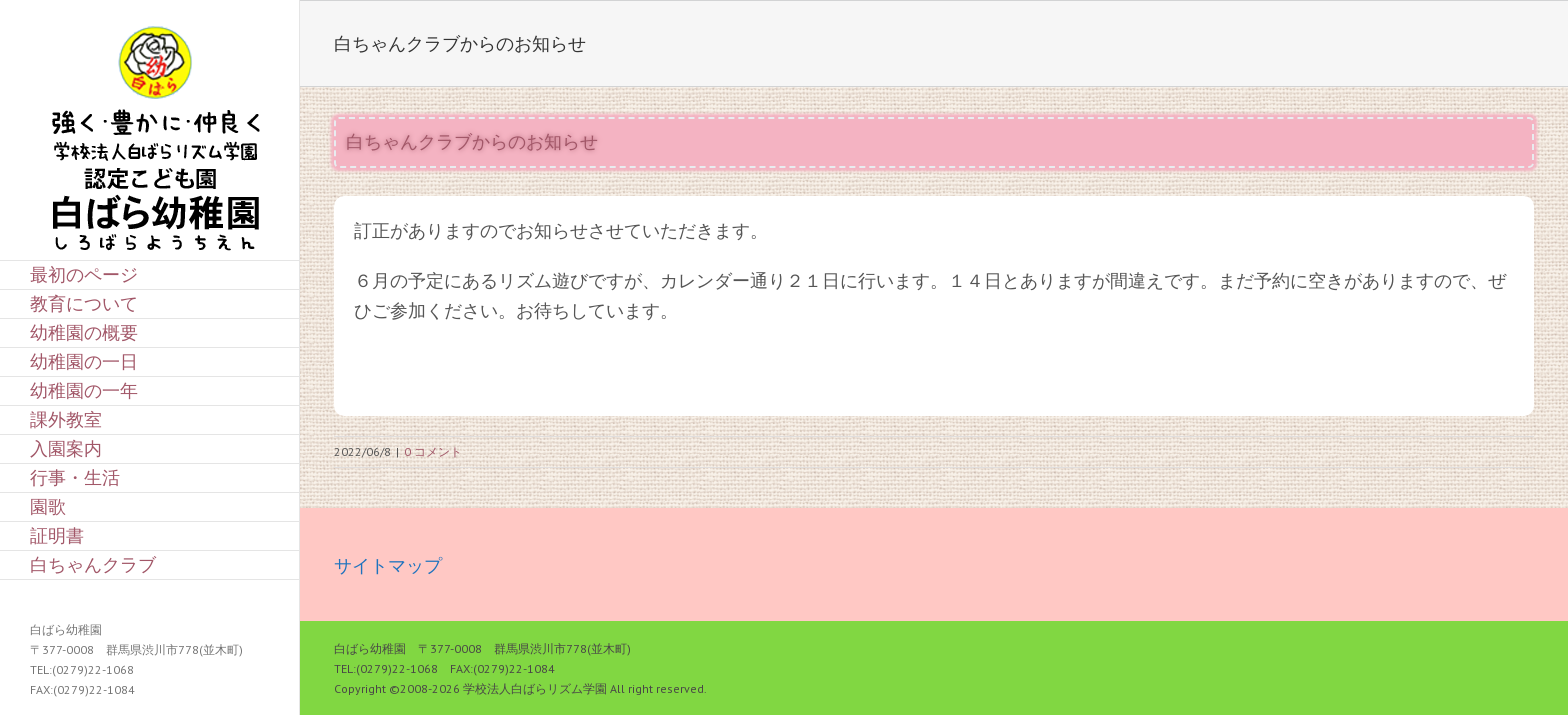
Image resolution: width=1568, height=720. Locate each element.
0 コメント (433, 451)
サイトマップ (388, 565)
